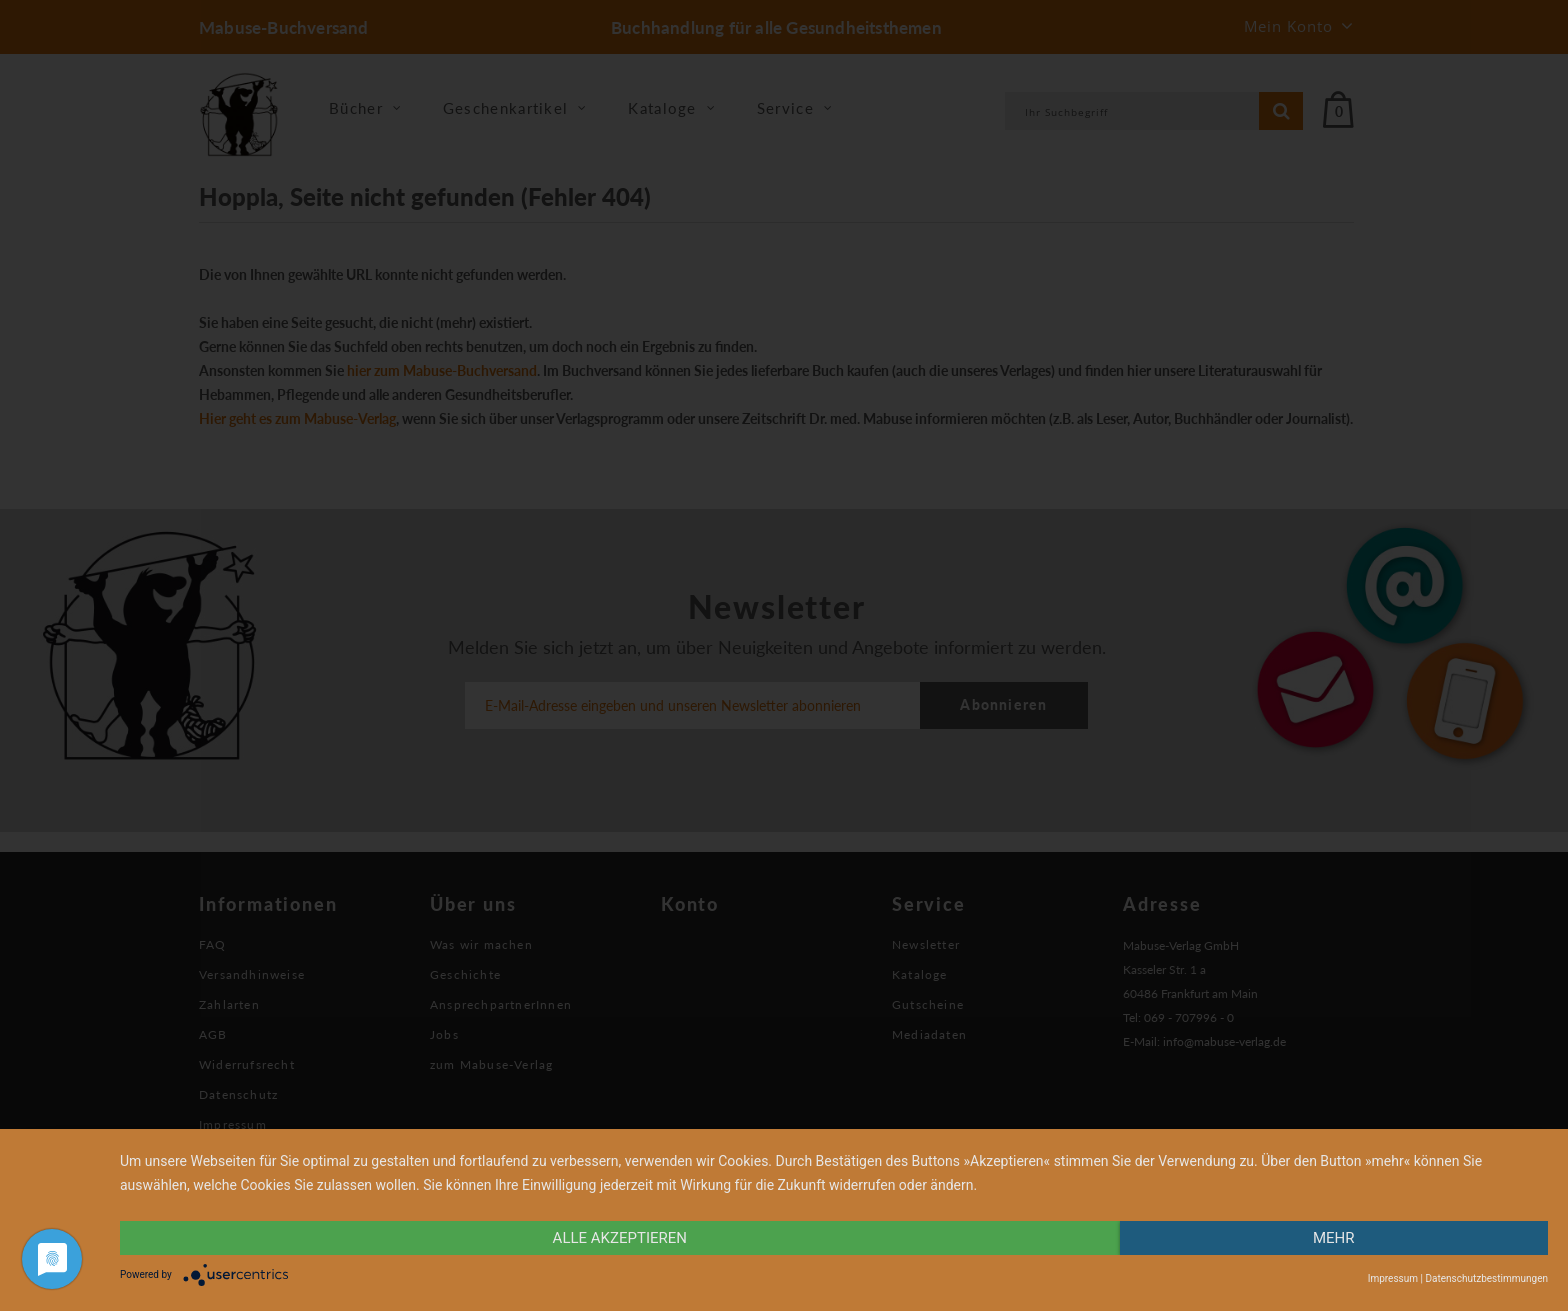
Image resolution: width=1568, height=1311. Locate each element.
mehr (1334, 1238)
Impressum (1393, 1278)
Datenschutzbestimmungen (1486, 1278)
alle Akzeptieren (620, 1238)
